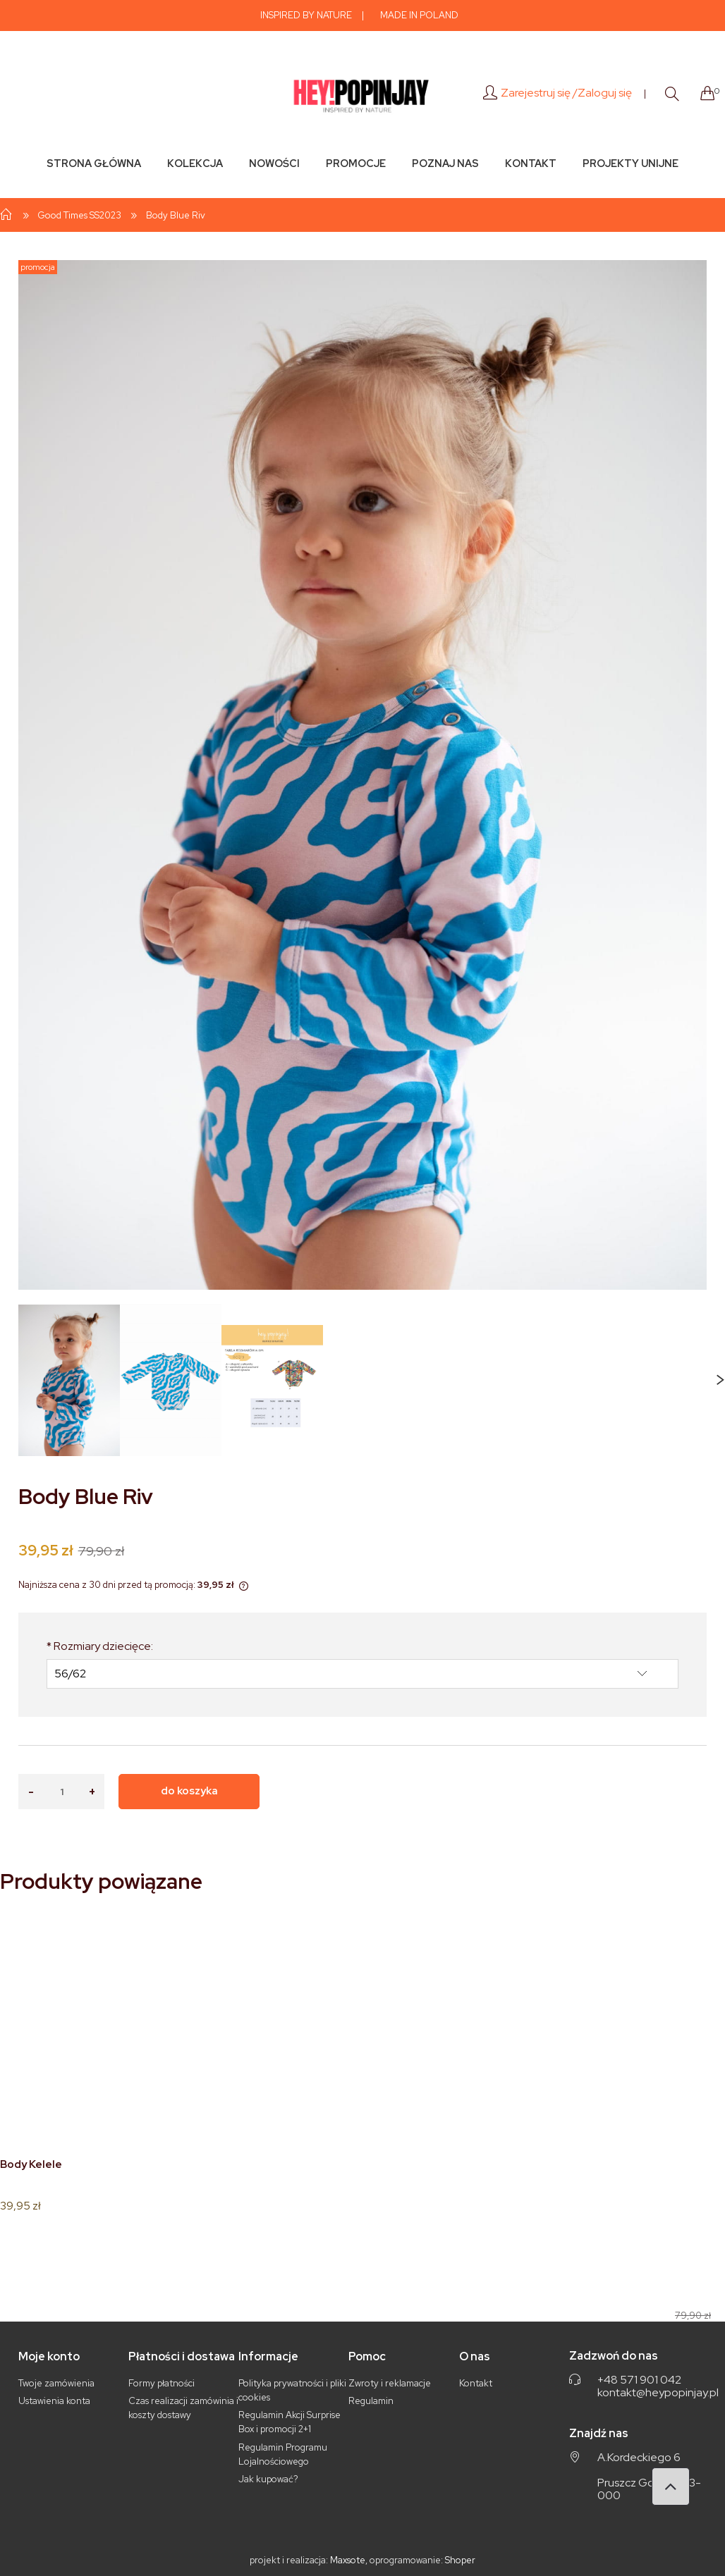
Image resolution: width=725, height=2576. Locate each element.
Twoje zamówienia (56, 2383)
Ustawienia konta (54, 2401)
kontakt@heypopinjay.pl (658, 2392)
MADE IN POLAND (419, 15)
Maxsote (347, 2560)
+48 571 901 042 (639, 2380)
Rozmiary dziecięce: (100, 1646)
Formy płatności (161, 2383)
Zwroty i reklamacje (389, 2383)
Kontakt (475, 2383)
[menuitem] (93, 163)
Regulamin (371, 2401)
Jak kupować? (268, 2479)
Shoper (460, 2560)
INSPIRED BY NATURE (306, 15)
